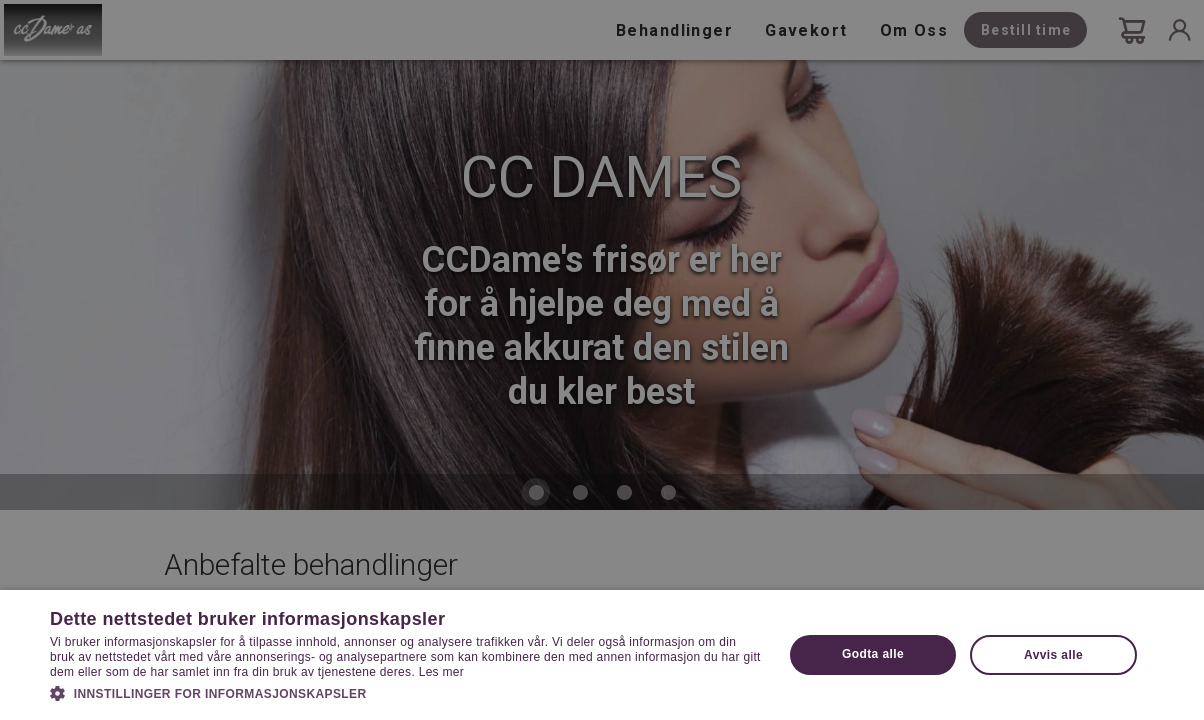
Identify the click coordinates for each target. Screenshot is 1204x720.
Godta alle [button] (873, 654)
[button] (405, 692)
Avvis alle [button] (1053, 655)
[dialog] (602, 360)
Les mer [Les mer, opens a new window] (441, 672)
